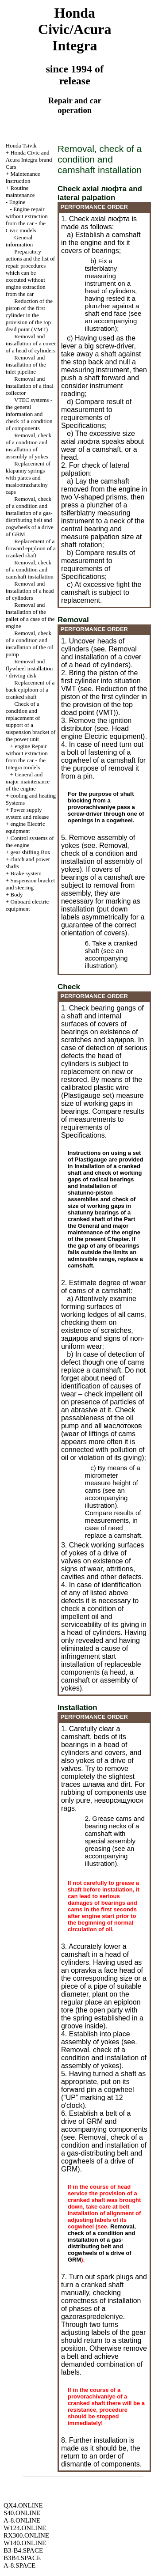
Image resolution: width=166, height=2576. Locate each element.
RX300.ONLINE (26, 2535)
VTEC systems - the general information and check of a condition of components (29, 414)
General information (19, 241)
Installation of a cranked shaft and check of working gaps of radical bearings (105, 1173)
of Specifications (85, 421)
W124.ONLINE (25, 2527)
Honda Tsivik (21, 145)
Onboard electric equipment (27, 905)
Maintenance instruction (23, 177)
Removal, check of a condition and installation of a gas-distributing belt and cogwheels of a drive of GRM (30, 516)
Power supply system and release (27, 813)
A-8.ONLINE (22, 2520)
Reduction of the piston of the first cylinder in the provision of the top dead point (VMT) (29, 315)
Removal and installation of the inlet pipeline (26, 364)
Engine (17, 202)
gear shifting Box (30, 852)
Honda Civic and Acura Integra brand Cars (29, 159)
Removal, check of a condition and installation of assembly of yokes (28, 446)
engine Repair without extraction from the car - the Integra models (27, 757)
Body (16, 894)
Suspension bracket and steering (30, 884)
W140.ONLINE (25, 2542)
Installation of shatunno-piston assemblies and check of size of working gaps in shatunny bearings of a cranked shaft (101, 1202)
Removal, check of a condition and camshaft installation (30, 569)
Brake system (25, 873)
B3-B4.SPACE (23, 2550)
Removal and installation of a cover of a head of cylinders (31, 343)
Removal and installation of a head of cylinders (30, 590)
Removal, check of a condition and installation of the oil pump (30, 644)
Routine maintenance (20, 191)
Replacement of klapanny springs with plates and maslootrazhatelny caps (28, 477)
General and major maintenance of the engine (28, 781)
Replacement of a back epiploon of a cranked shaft (30, 689)
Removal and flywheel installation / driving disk (29, 668)
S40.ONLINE (22, 2512)
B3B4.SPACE (22, 2557)
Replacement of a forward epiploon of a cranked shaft (31, 548)
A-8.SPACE (19, 2565)
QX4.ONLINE (23, 2505)
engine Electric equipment (25, 827)
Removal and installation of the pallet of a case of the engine (30, 615)
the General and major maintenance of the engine (104, 1229)
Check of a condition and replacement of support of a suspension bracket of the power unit (31, 721)
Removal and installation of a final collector (30, 385)
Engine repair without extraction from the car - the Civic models (27, 220)
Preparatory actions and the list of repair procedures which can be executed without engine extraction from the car (30, 272)
